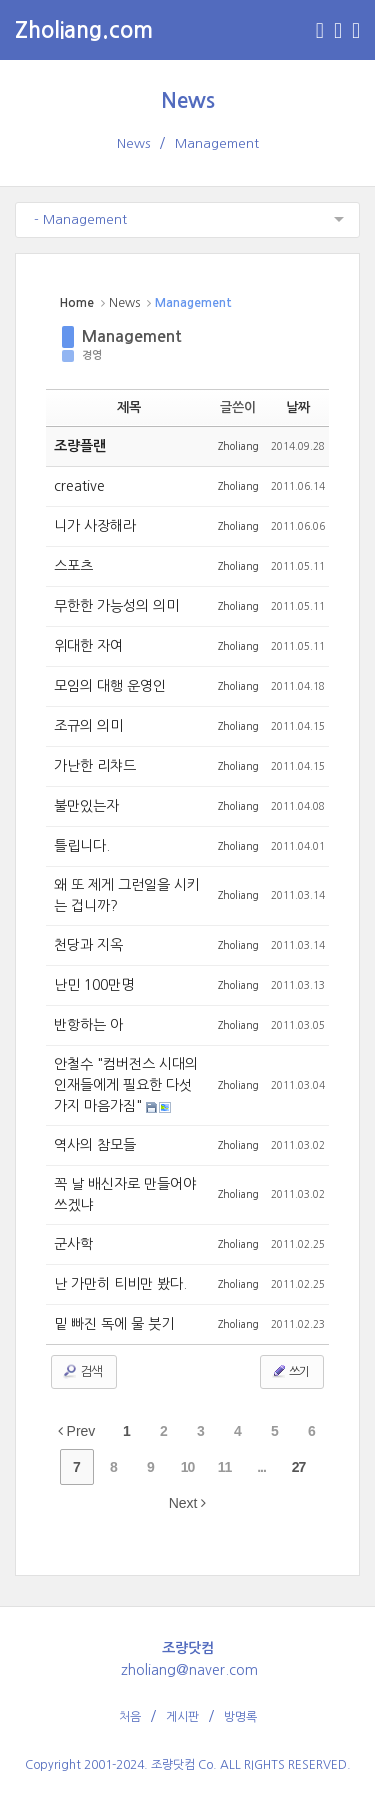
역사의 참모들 (95, 1145)
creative (79, 486)
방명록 (240, 1717)
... (261, 1467)
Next (188, 1503)
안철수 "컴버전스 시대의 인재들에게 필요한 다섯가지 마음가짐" (126, 1085)
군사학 (73, 1244)
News (188, 100)
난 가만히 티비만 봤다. (120, 1284)
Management (217, 143)
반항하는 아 (88, 1025)
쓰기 (290, 1371)
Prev (77, 1431)
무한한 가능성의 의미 (116, 606)
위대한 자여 (88, 646)
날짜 (298, 407)
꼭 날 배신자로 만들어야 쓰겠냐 (125, 1194)
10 (188, 1467)
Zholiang (238, 446)
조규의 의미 (88, 726)
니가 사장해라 (95, 526)
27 (299, 1467)
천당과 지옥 (88, 945)
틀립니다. (82, 846)
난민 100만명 (94, 985)
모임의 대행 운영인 (110, 686)
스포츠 (73, 566)
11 (225, 1467)
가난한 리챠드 (95, 766)
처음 (130, 1717)
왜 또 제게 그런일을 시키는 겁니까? (127, 895)
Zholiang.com (84, 30)
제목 (129, 407)
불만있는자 (86, 806)
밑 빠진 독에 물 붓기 (114, 1324)
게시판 (182, 1717)
